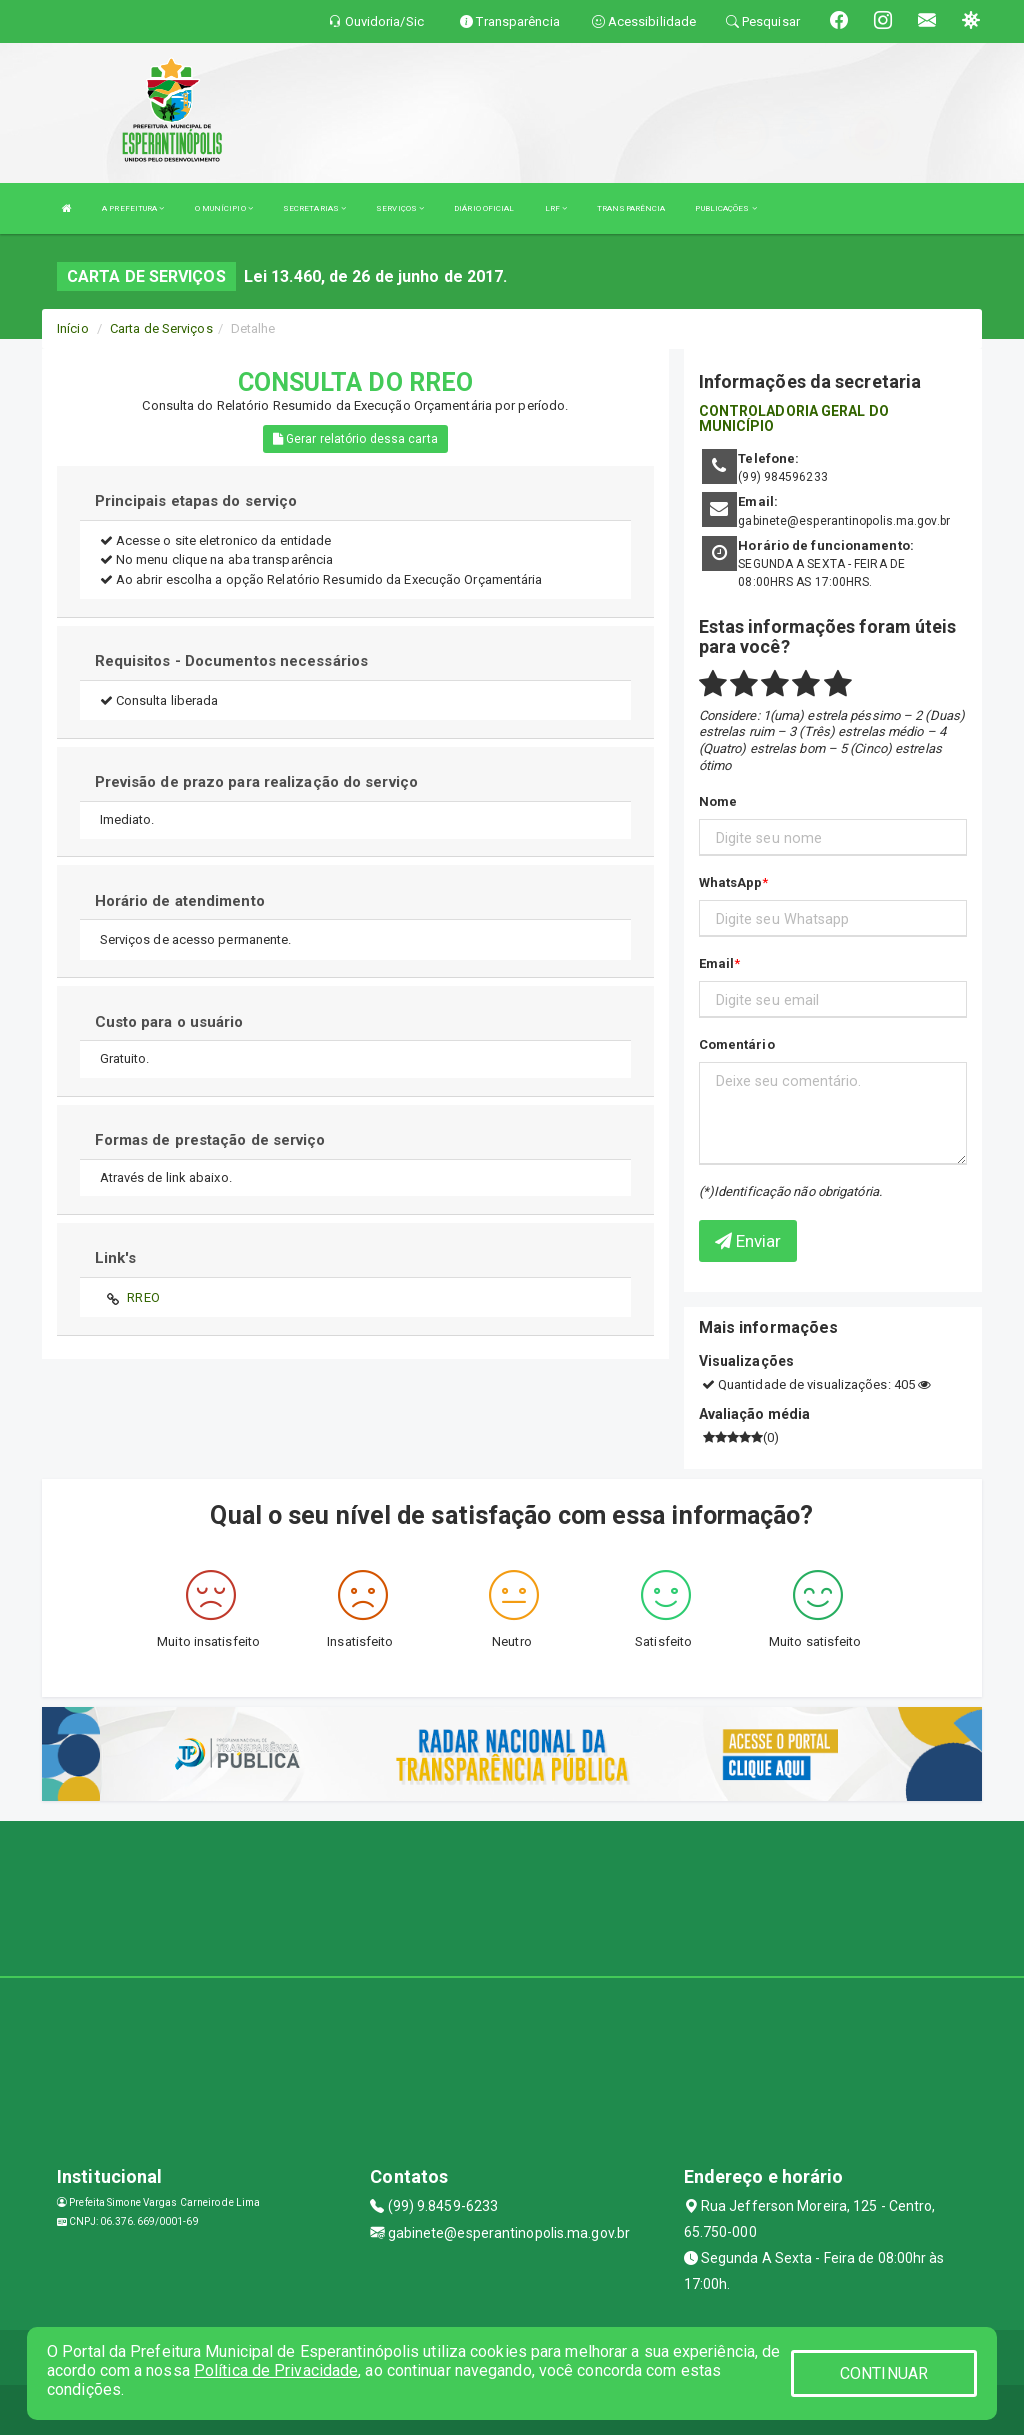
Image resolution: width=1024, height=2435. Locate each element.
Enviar (748, 1241)
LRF (556, 208)
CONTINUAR (884, 2373)
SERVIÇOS (400, 208)
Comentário (737, 1044)
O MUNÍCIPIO (224, 208)
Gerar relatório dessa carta (355, 439)
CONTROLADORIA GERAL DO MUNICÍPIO (794, 418)
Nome (718, 801)
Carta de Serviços (161, 328)
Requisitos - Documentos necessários (232, 661)
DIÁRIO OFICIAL (484, 208)
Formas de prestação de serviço (210, 1140)
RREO (143, 1297)
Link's (116, 1258)
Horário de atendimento (180, 901)
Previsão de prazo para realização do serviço (256, 782)
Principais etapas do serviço (196, 501)
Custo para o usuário (169, 1022)
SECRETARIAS (314, 208)
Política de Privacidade (276, 2370)
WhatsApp (731, 882)
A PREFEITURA (133, 208)
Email (717, 963)
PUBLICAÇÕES (725, 208)
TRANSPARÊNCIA (631, 208)
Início (73, 328)
